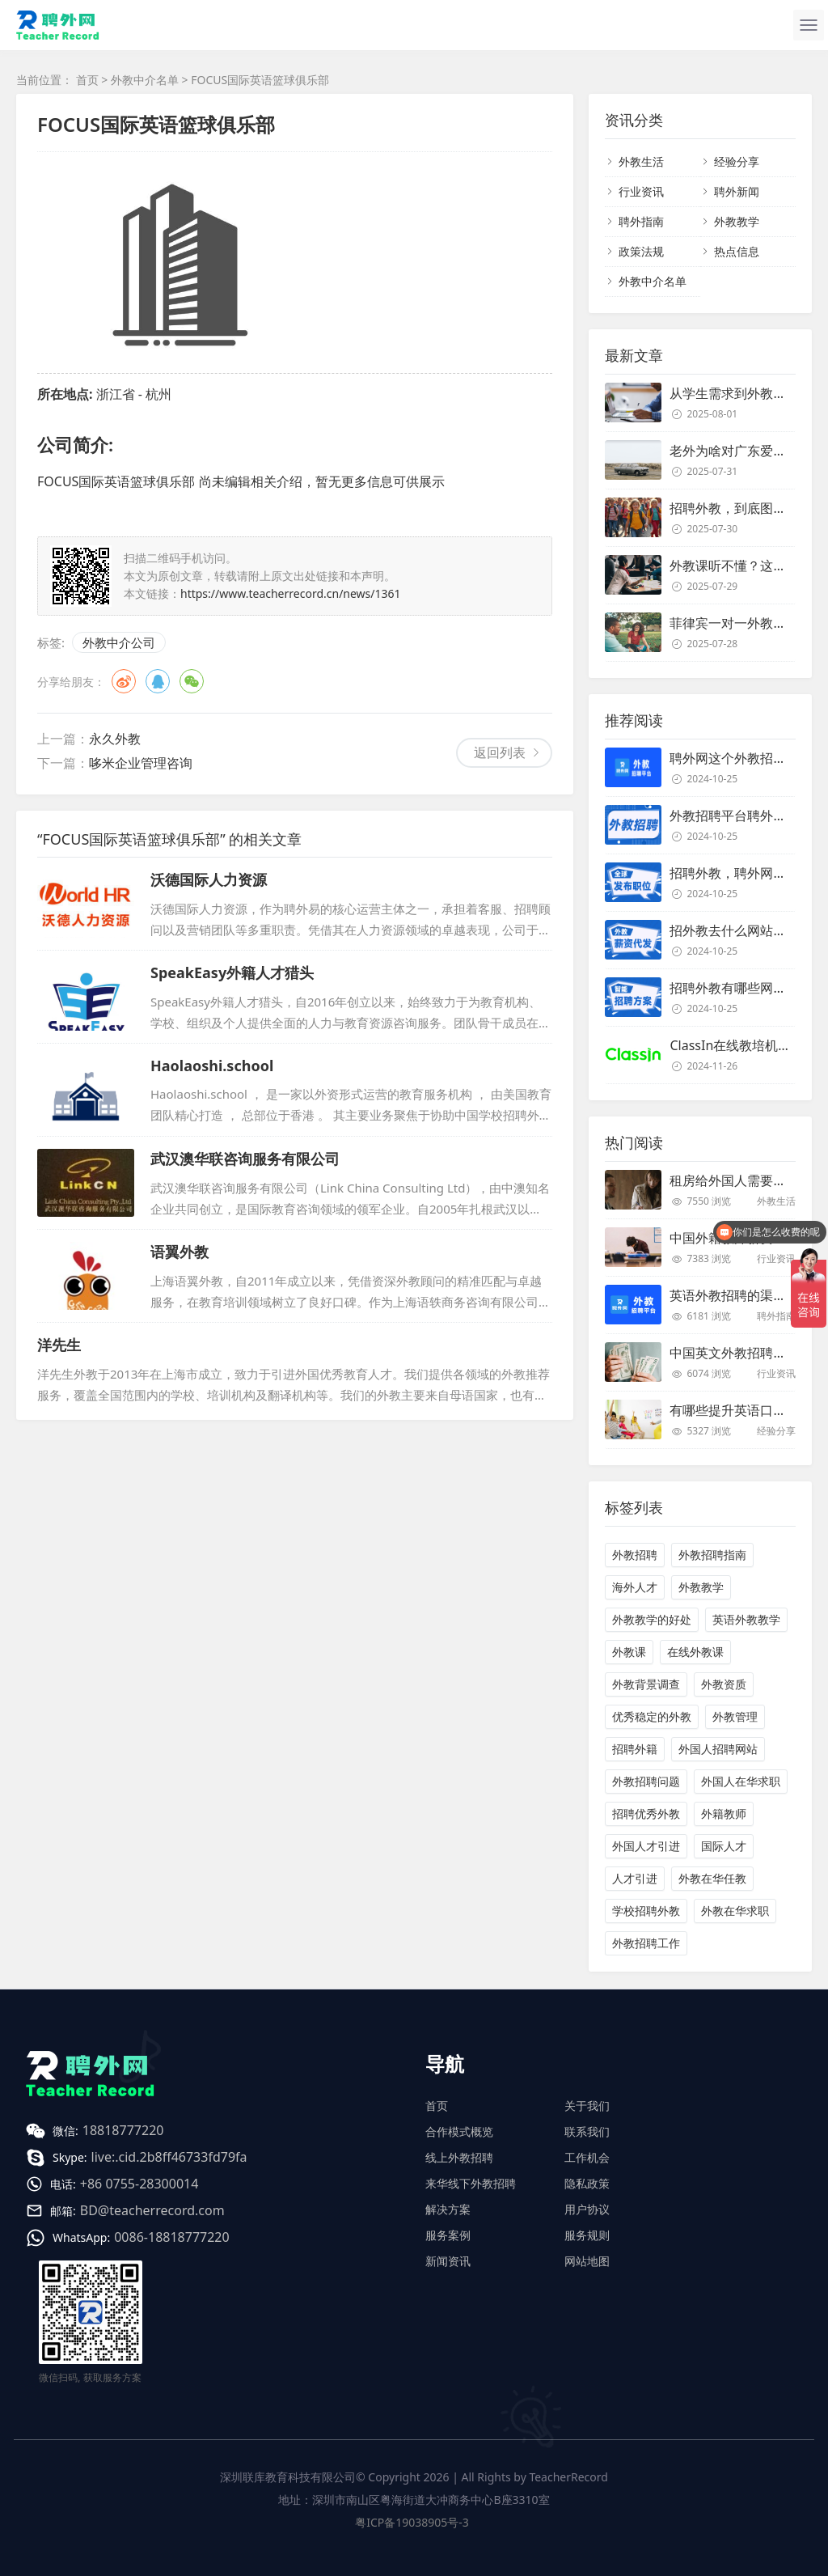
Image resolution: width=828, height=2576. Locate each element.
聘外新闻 (736, 191)
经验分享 (736, 161)
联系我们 (587, 2131)
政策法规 (641, 251)
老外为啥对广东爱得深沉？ (747, 451)
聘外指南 (641, 221)
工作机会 (587, 2157)
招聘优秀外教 (646, 1813)
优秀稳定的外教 (651, 1716)
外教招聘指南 (712, 1554)
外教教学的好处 (651, 1619)
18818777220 (123, 2130)
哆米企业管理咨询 (140, 763)
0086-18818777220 (171, 2237)
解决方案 (448, 2209)
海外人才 (634, 1587)
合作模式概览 (459, 2131)
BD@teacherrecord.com (152, 2210)
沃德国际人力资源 (208, 879)
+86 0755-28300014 (139, 2184)
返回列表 (500, 752)
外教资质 (723, 1684)
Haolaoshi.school (211, 1065)
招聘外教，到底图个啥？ (741, 508)
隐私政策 (587, 2183)
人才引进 (634, 1878)
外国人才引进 (646, 1846)
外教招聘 (634, 1554)
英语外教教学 (746, 1619)
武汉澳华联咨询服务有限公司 (245, 1158)
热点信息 (736, 251)
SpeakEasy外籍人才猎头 (232, 972)
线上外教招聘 (459, 2157)
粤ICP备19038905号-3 (412, 2522)
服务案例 (448, 2235)
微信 (192, 681)
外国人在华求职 (740, 1781)
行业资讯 (641, 191)
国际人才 (723, 1846)
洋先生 (59, 1344)
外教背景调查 (646, 1684)
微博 (124, 681)
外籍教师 (723, 1813)
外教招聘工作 (646, 1943)
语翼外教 (179, 1251)
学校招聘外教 (646, 1910)
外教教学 (736, 221)
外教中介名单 (145, 79)
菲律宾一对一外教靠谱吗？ (747, 623)
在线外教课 (695, 1651)
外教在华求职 (735, 1910)
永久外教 (115, 739)
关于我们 (587, 2105)
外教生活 (641, 161)
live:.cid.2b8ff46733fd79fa (169, 2157)
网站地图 (587, 2261)
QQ (158, 681)
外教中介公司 (118, 642)
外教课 (629, 1651)
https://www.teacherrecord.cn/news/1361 (290, 593)
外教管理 (735, 1716)
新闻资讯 (448, 2261)
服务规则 (587, 2235)
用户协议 (587, 2209)
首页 (87, 79)
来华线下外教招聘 (470, 2183)
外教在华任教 (712, 1878)
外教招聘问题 (646, 1781)
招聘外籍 (634, 1748)
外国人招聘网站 (718, 1748)
